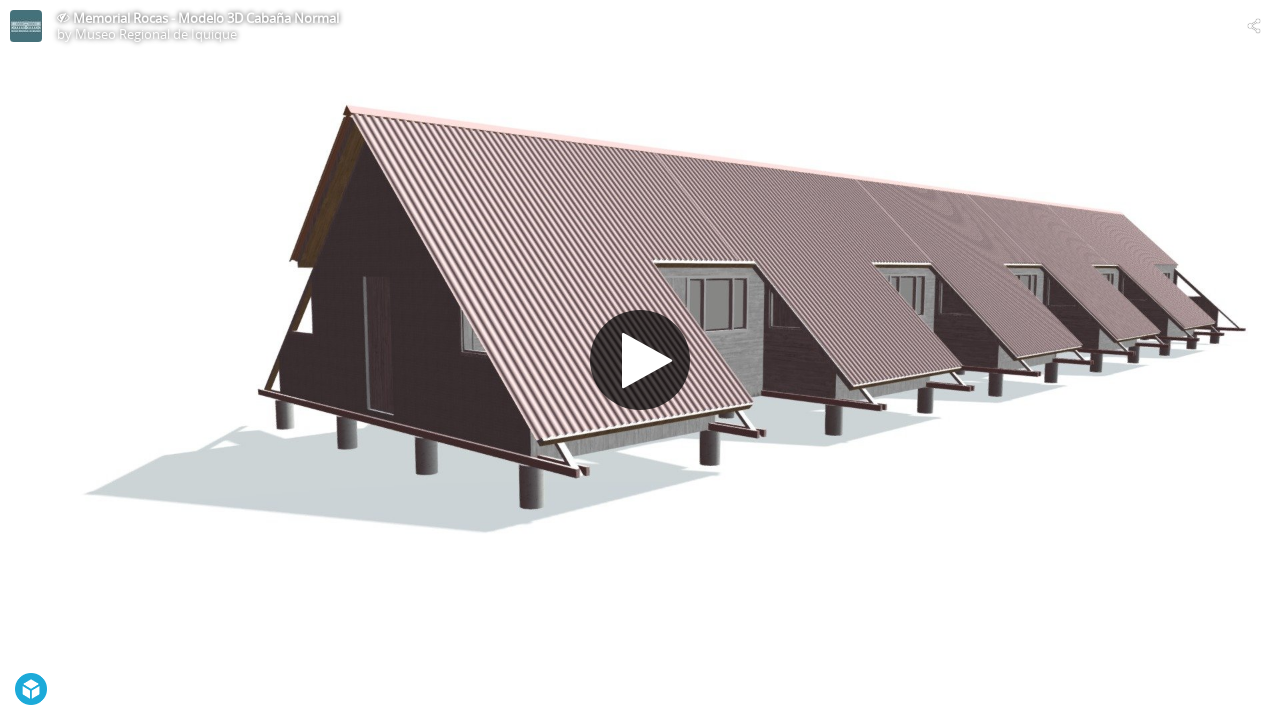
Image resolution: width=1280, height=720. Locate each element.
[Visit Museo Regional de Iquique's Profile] (26, 26)
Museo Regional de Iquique (156, 34)
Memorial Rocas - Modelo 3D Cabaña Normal (206, 18)
